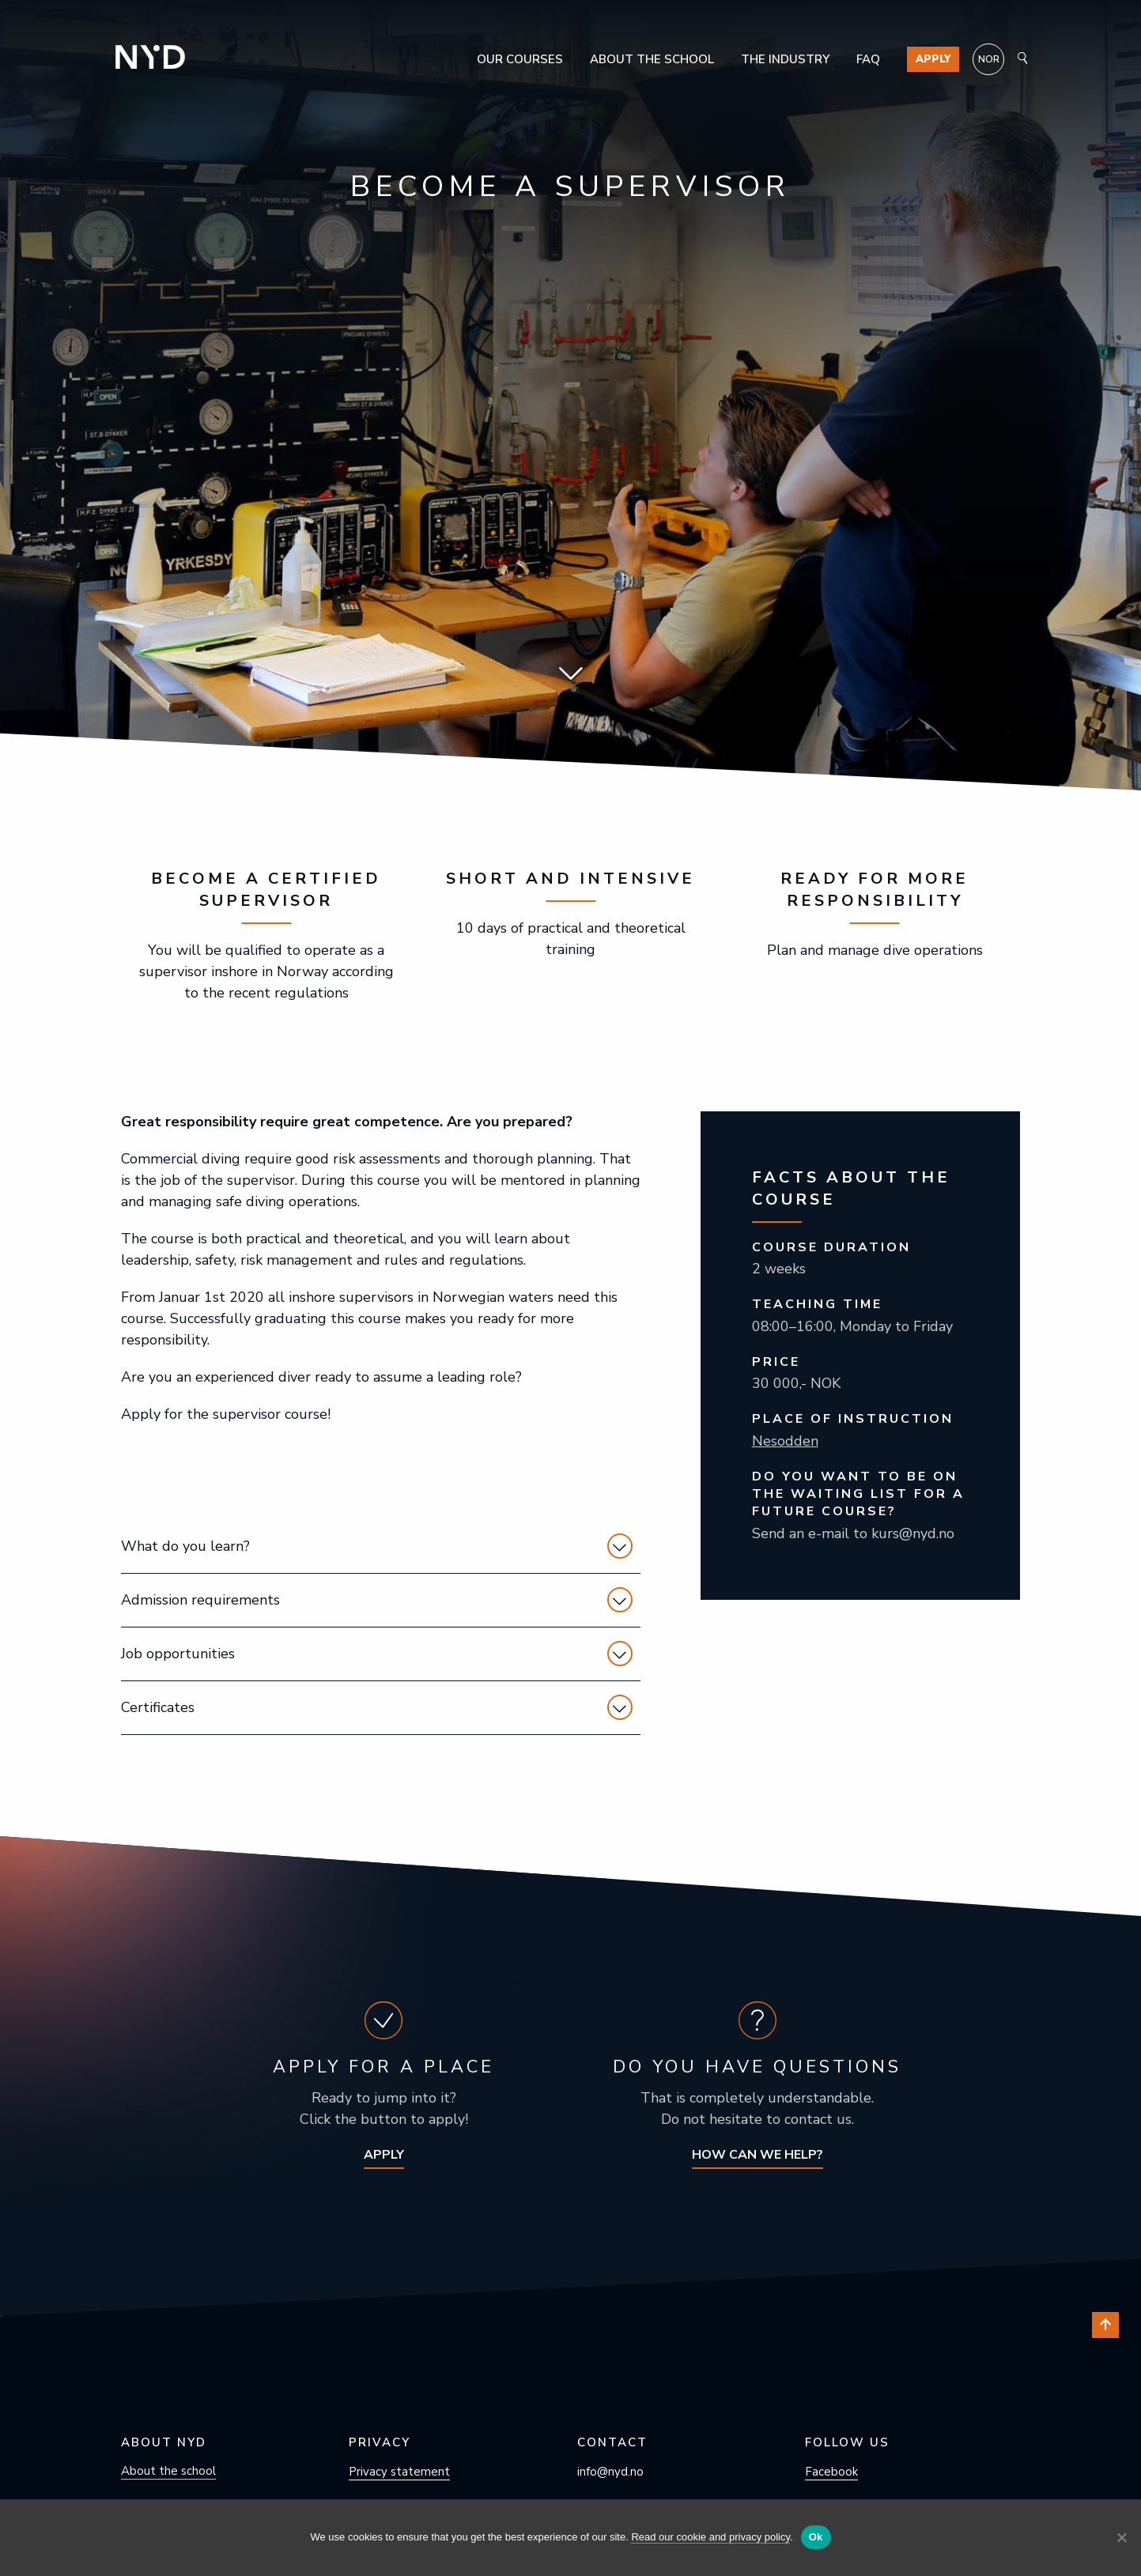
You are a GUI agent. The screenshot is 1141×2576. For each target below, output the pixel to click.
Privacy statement (399, 2472)
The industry (785, 59)
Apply (933, 59)
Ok (816, 2537)
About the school (652, 59)
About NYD (163, 2442)
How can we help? (757, 2154)
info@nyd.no (610, 2472)
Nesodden (785, 1440)
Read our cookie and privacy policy (710, 2537)
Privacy (379, 2442)
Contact (612, 2442)
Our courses (520, 59)
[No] (1121, 2537)
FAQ (868, 59)
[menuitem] (988, 59)
